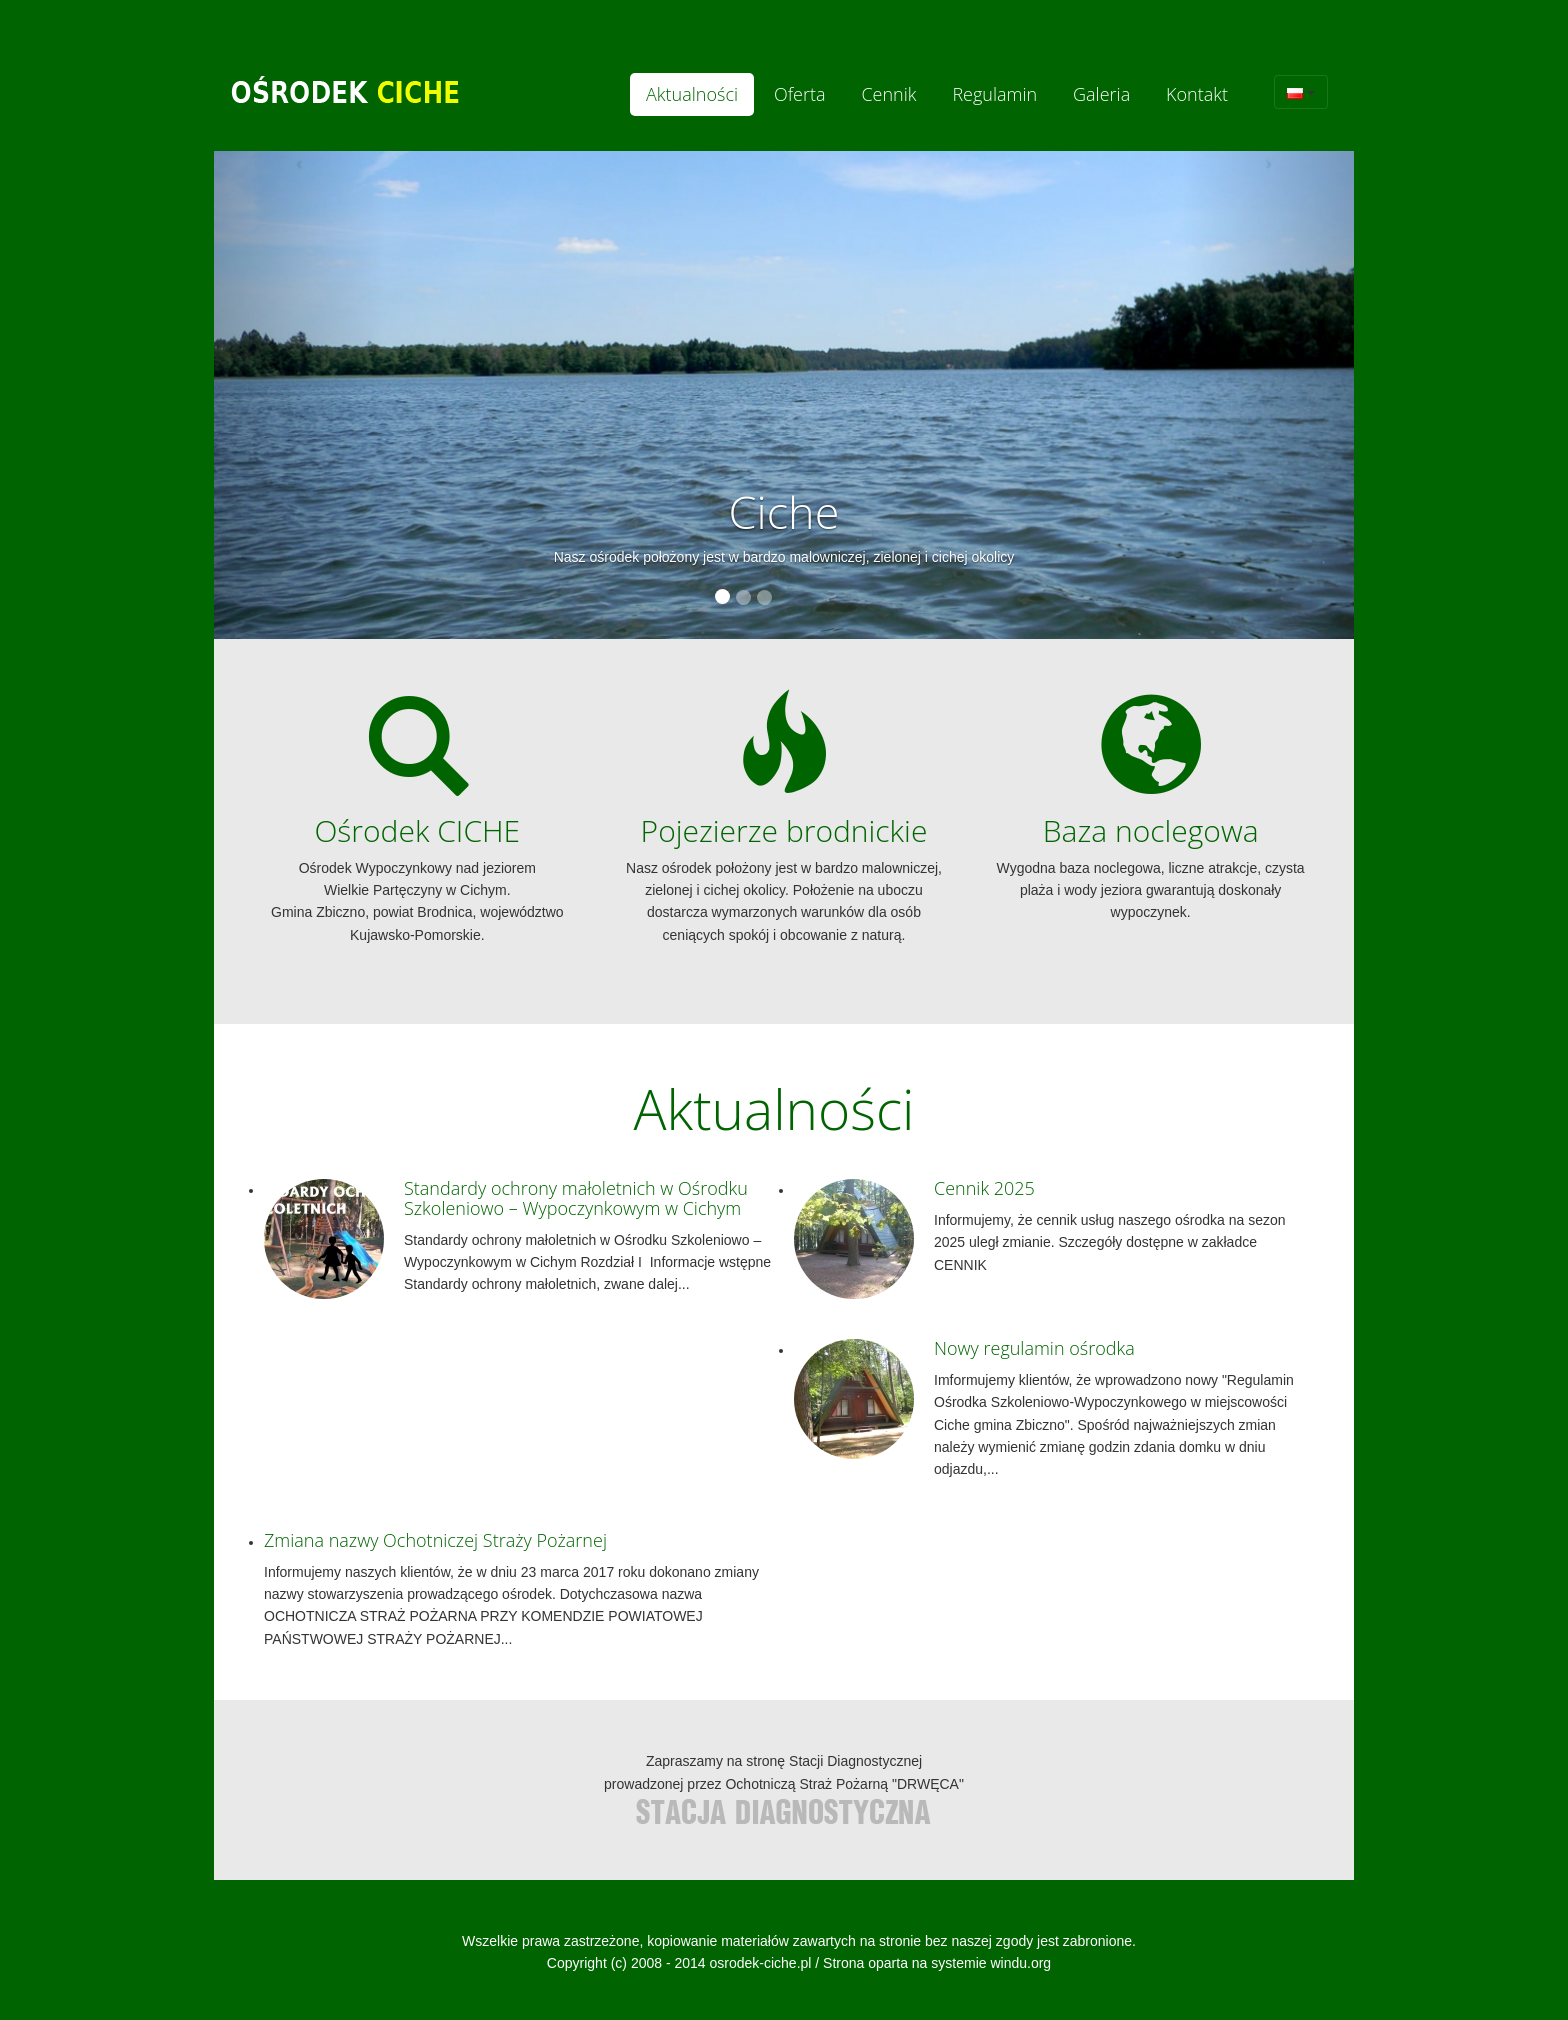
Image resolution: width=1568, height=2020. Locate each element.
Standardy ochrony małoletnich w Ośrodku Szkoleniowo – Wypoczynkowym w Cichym (576, 1198)
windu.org (1020, 1963)
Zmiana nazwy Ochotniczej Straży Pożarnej (435, 1540)
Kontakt (1197, 94)
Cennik (888, 94)
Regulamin (994, 94)
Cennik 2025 (984, 1188)
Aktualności (692, 94)
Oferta (800, 94)
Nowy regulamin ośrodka (1034, 1348)
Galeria (1101, 94)
